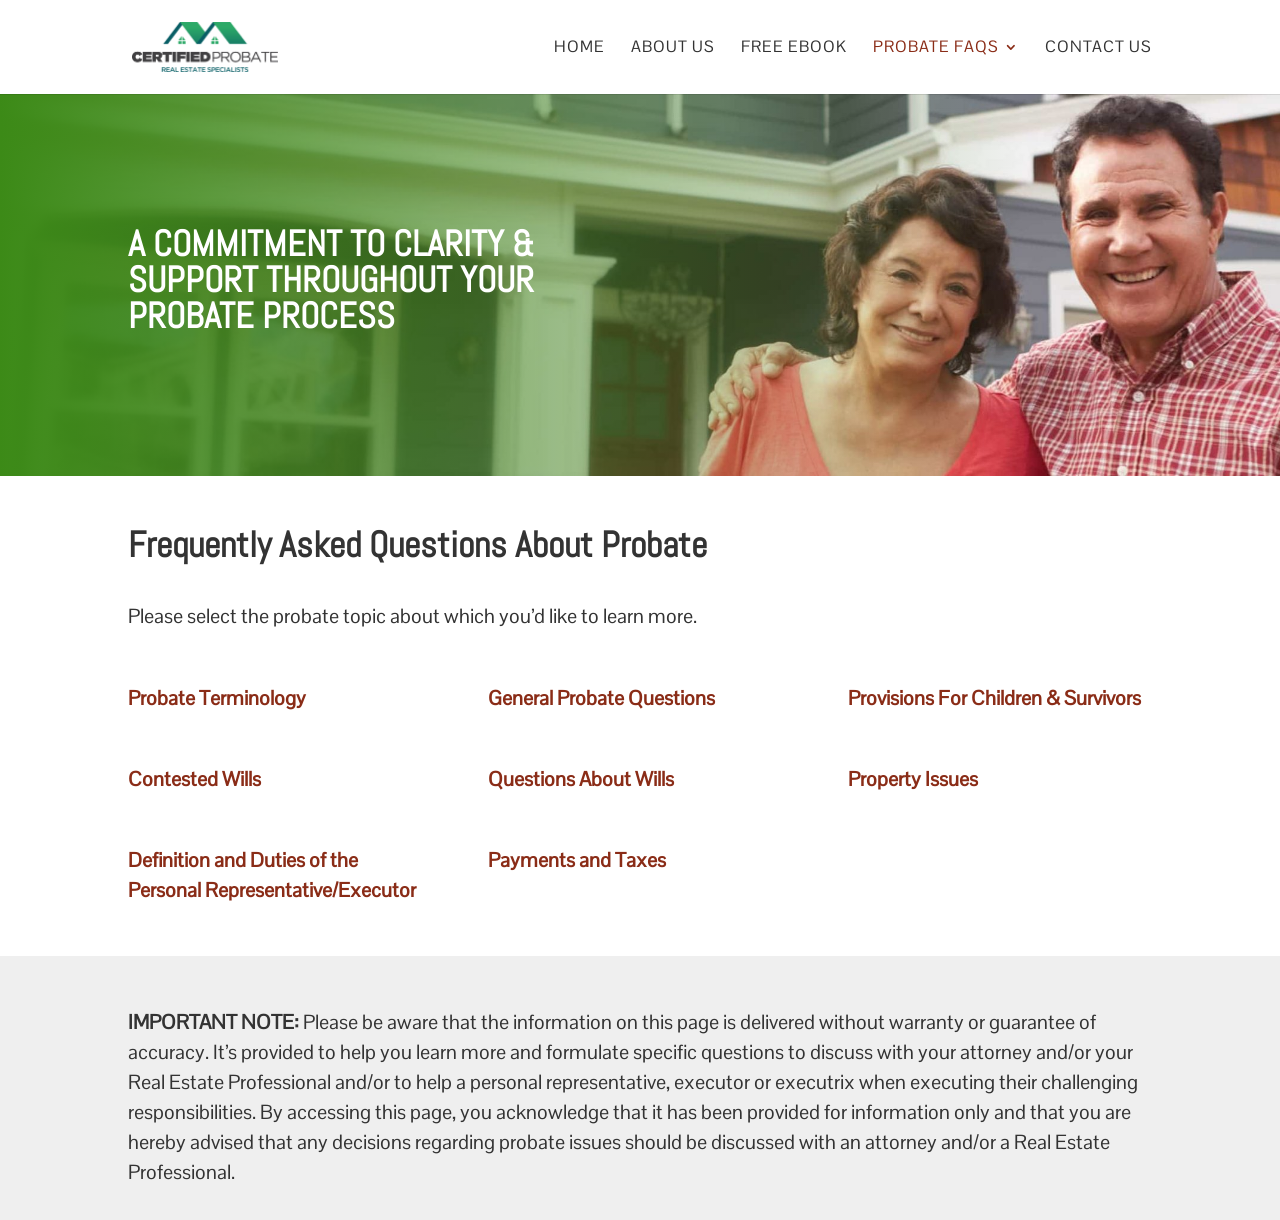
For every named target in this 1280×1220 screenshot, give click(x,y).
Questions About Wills (581, 779)
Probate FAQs (936, 48)
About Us (673, 48)
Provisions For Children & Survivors (994, 698)
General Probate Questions (601, 698)
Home (579, 48)
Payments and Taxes (577, 860)
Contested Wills (194, 779)
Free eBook (794, 48)
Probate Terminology (217, 698)
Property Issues (913, 779)
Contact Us (1098, 48)
